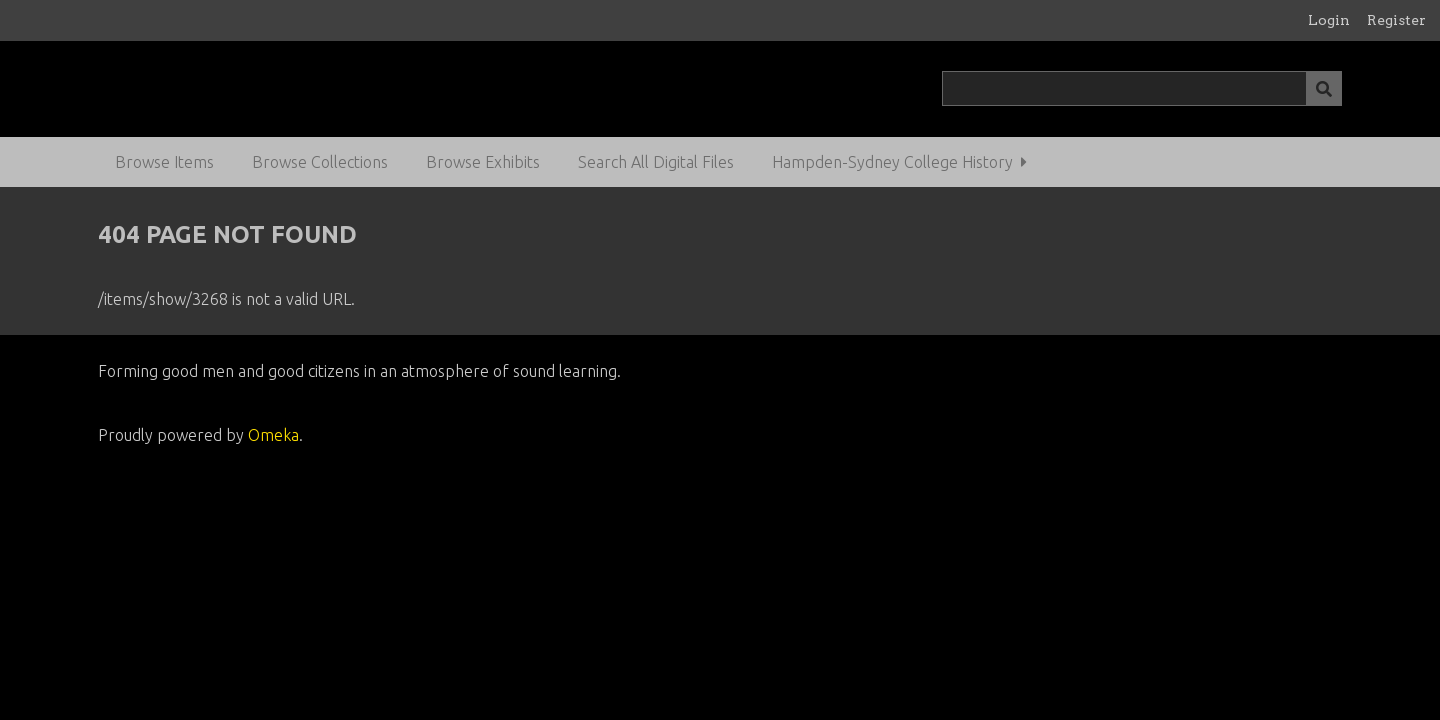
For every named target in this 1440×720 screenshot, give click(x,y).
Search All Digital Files (656, 162)
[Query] (1142, 88)
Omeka (273, 435)
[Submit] (1324, 88)
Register (1396, 20)
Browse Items (164, 162)
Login (1329, 20)
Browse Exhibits (483, 162)
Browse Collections (320, 162)
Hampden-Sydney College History (892, 162)
